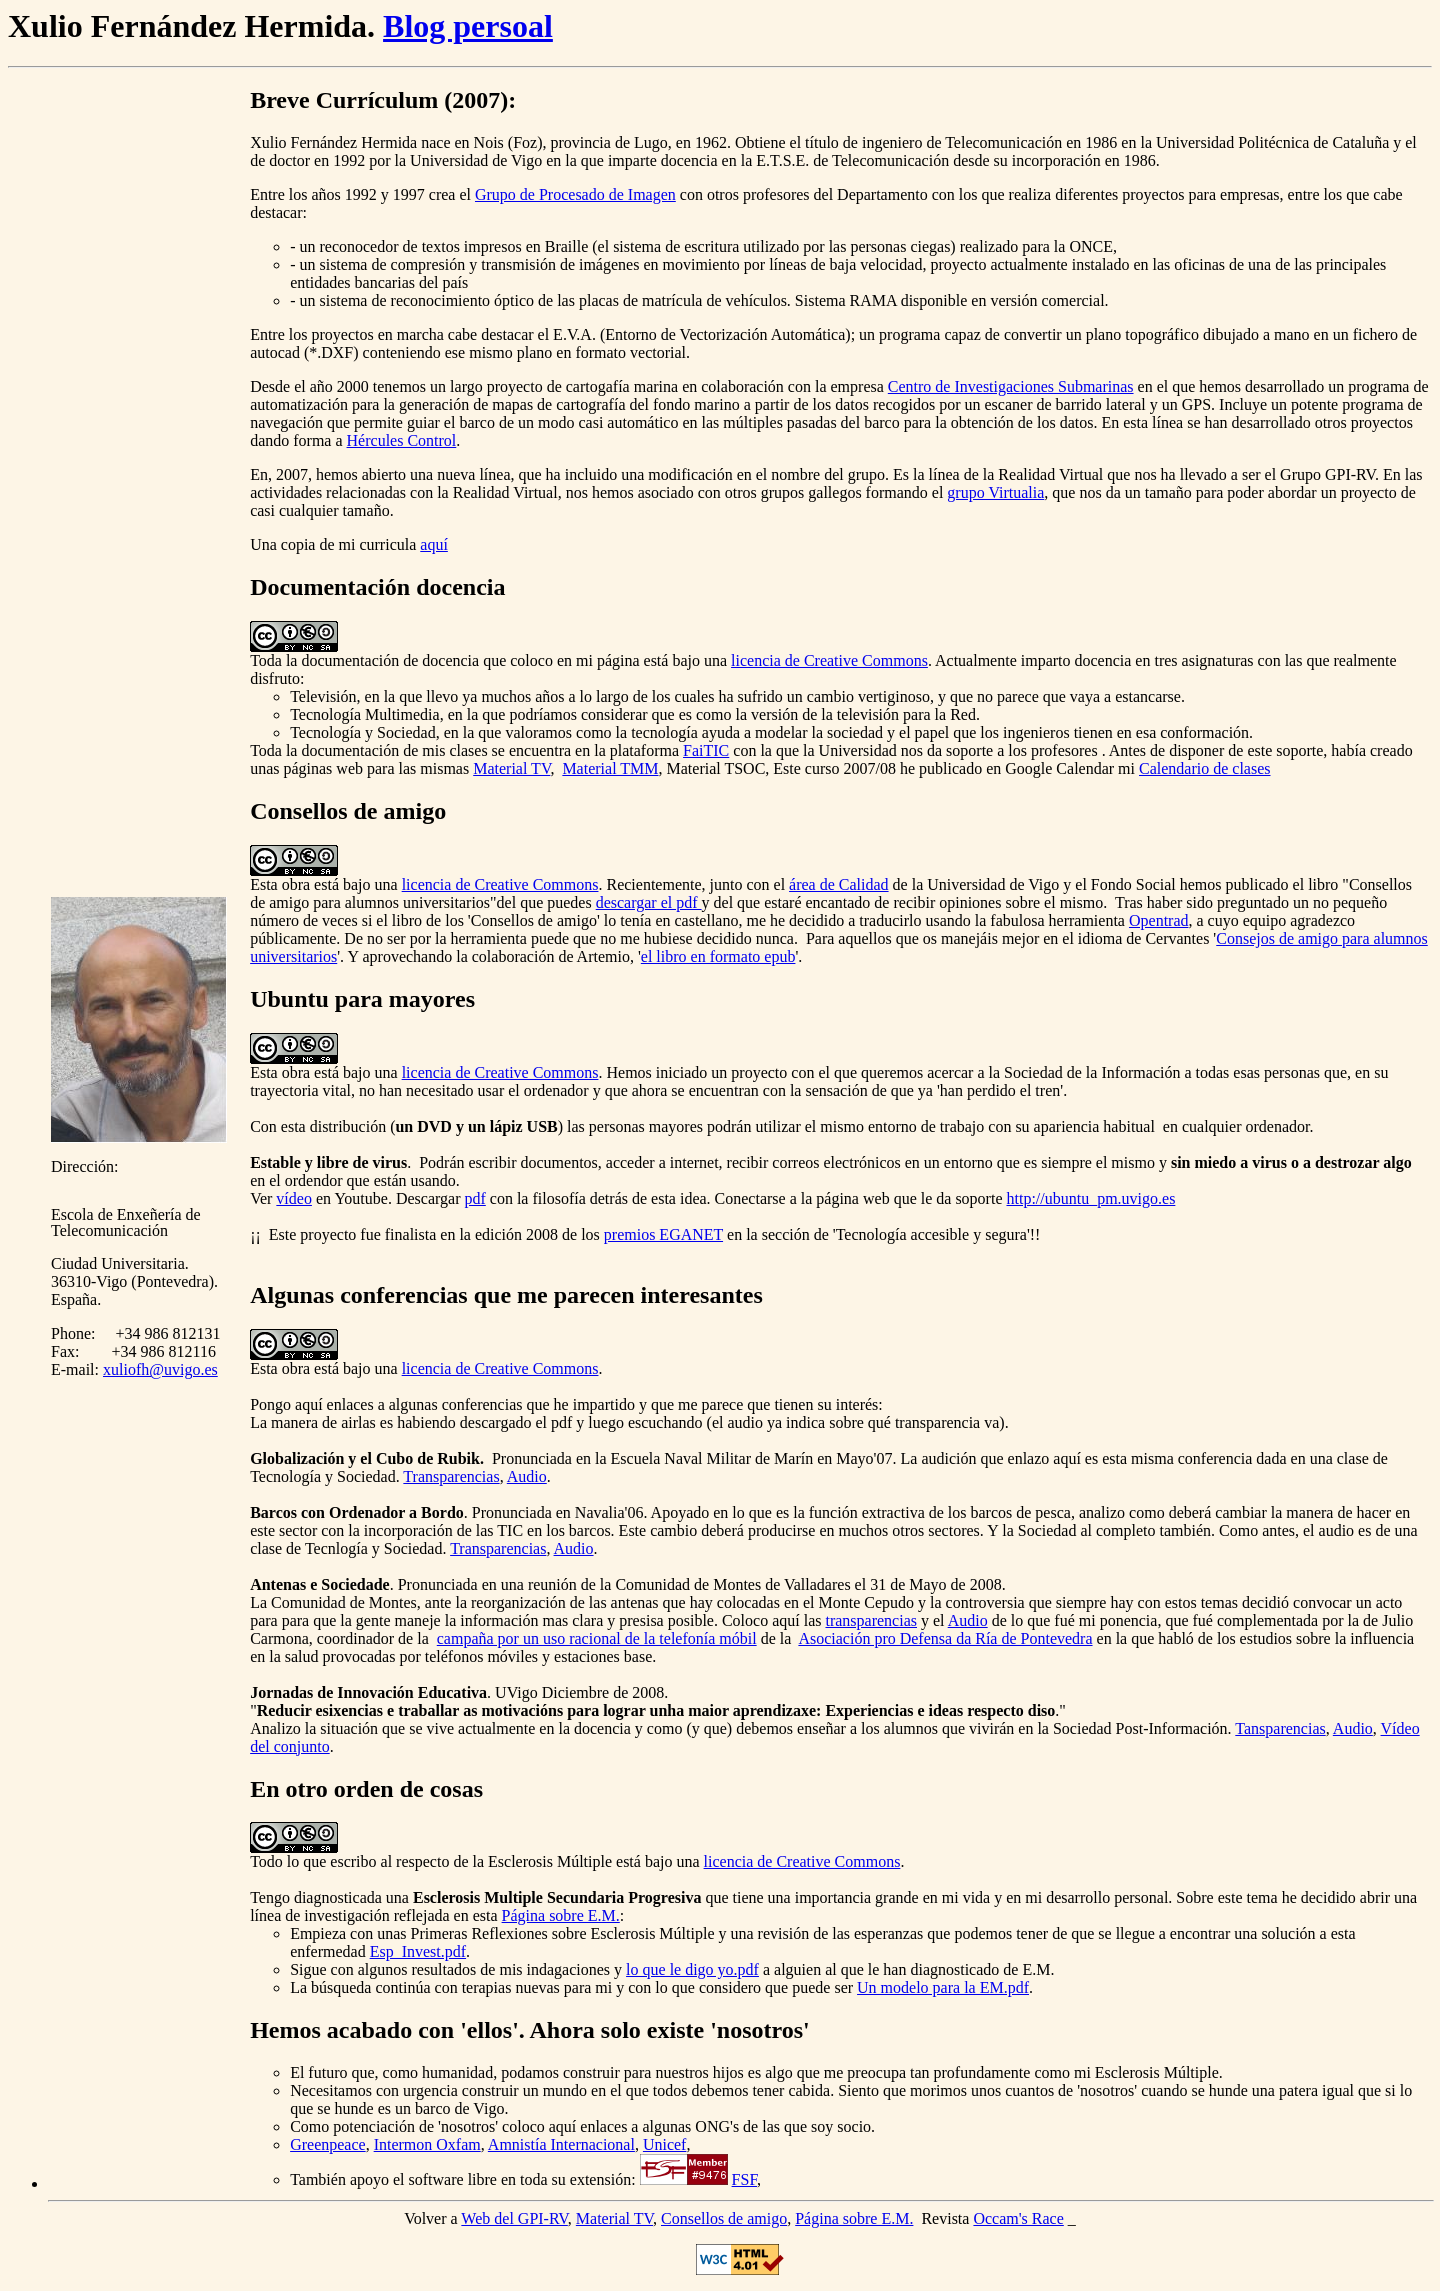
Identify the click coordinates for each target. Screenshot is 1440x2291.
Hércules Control (402, 440)
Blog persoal (468, 26)
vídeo (294, 1198)
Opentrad (1159, 920)
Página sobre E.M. (561, 1915)
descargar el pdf (649, 902)
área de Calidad (839, 884)
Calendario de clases (1205, 768)
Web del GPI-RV (514, 2218)
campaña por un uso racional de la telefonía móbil (597, 1638)
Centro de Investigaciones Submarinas (1011, 386)
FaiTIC (706, 750)
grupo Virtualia (995, 492)
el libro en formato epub (718, 956)
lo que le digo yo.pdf (692, 1969)
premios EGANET (663, 1234)
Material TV (511, 768)
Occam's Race (1018, 2218)
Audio (527, 1476)
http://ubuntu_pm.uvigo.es (1090, 1198)
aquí (434, 544)
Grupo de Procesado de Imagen (575, 194)
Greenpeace (328, 2144)
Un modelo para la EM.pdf (943, 1987)
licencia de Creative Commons (829, 660)
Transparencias (451, 1476)
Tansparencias (1280, 1728)
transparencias (871, 1620)
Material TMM (610, 768)
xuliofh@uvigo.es (160, 1369)
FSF (744, 2179)
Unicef (665, 2144)
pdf (474, 1198)
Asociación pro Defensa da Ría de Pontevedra (945, 1638)
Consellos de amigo (724, 2218)
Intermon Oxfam (427, 2144)
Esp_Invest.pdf (418, 1951)
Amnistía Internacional (561, 2144)
